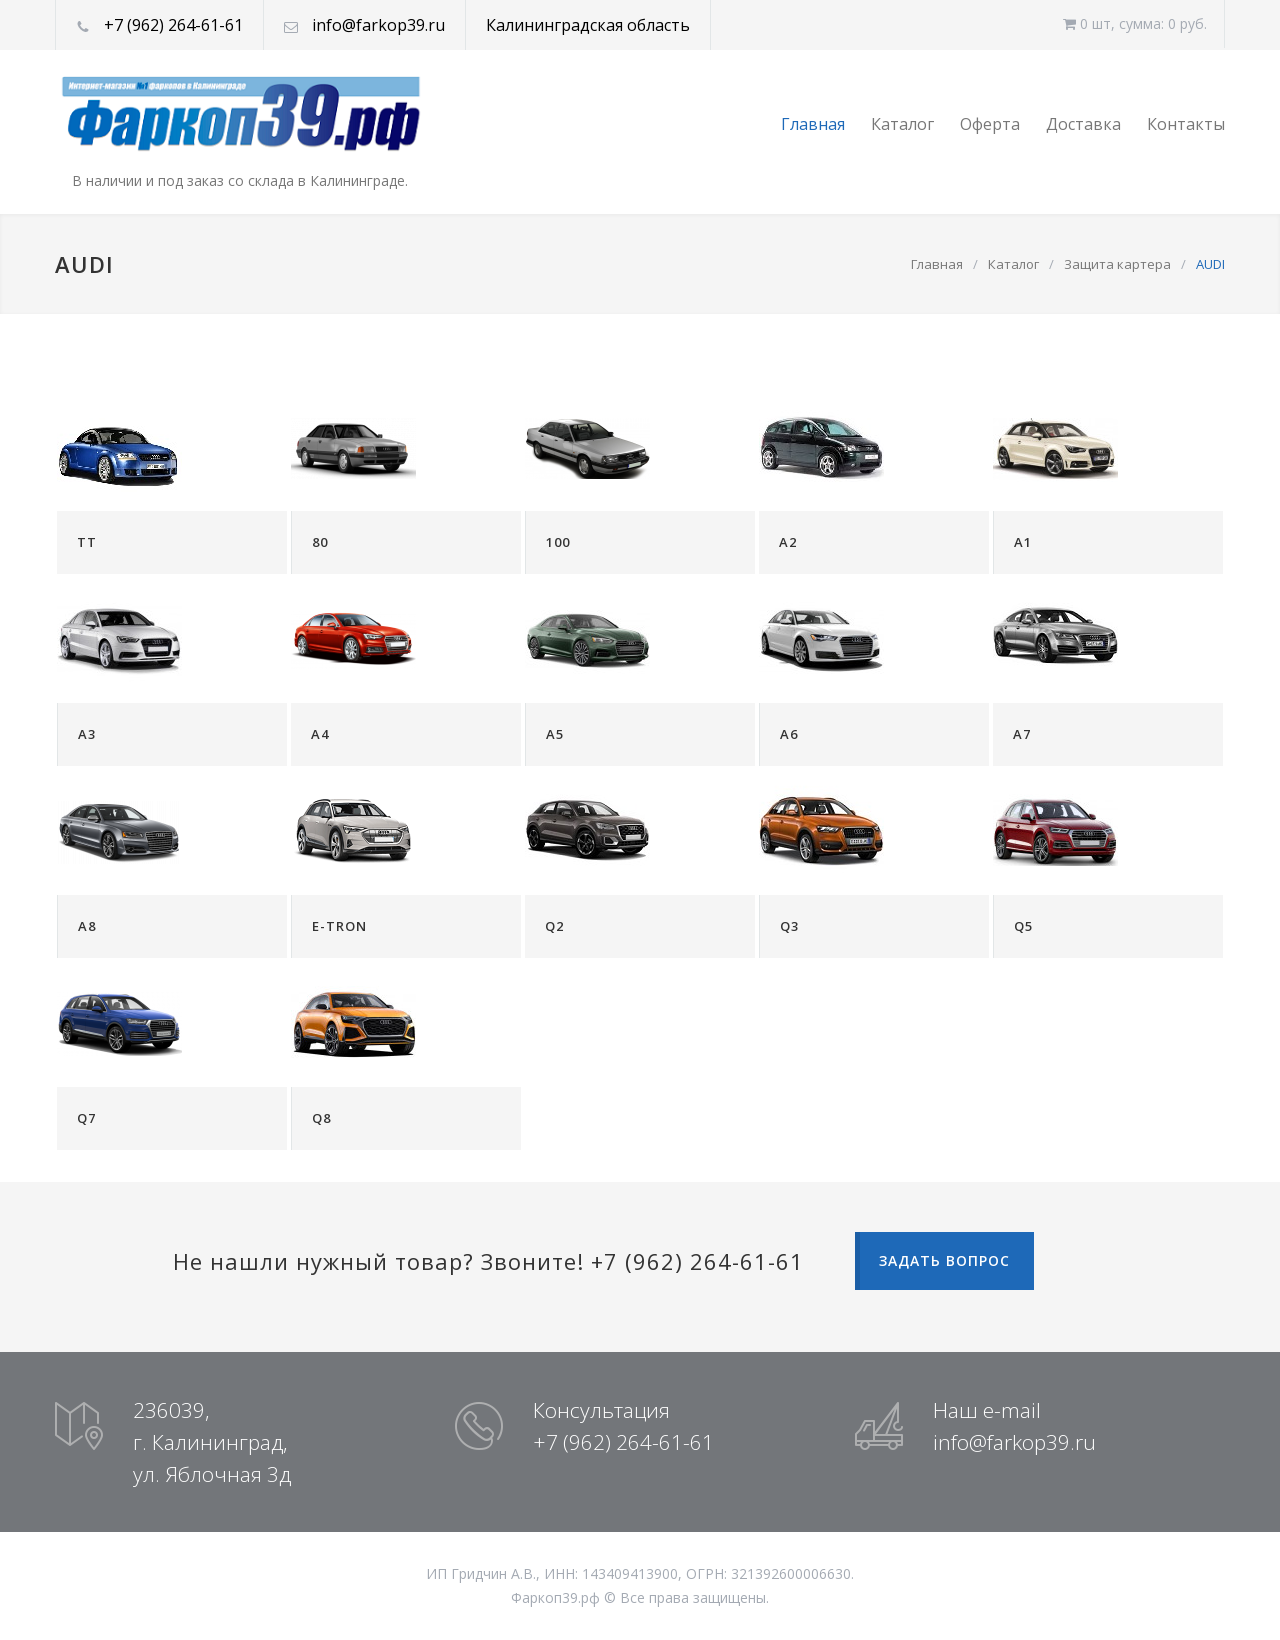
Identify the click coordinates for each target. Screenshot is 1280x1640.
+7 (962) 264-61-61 (173, 25)
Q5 (1023, 926)
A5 (555, 734)
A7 (1022, 734)
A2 (788, 542)
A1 (1023, 542)
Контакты (1186, 124)
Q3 (789, 926)
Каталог (902, 124)
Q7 (86, 1118)
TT (87, 542)
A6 (789, 734)
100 (558, 542)
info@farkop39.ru (378, 25)
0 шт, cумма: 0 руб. (1135, 23)
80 (320, 542)
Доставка (1083, 124)
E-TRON (339, 926)
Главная (813, 124)
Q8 (321, 1118)
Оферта (990, 124)
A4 (320, 734)
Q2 (554, 926)
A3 (87, 734)
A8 (87, 926)
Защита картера (1117, 264)
